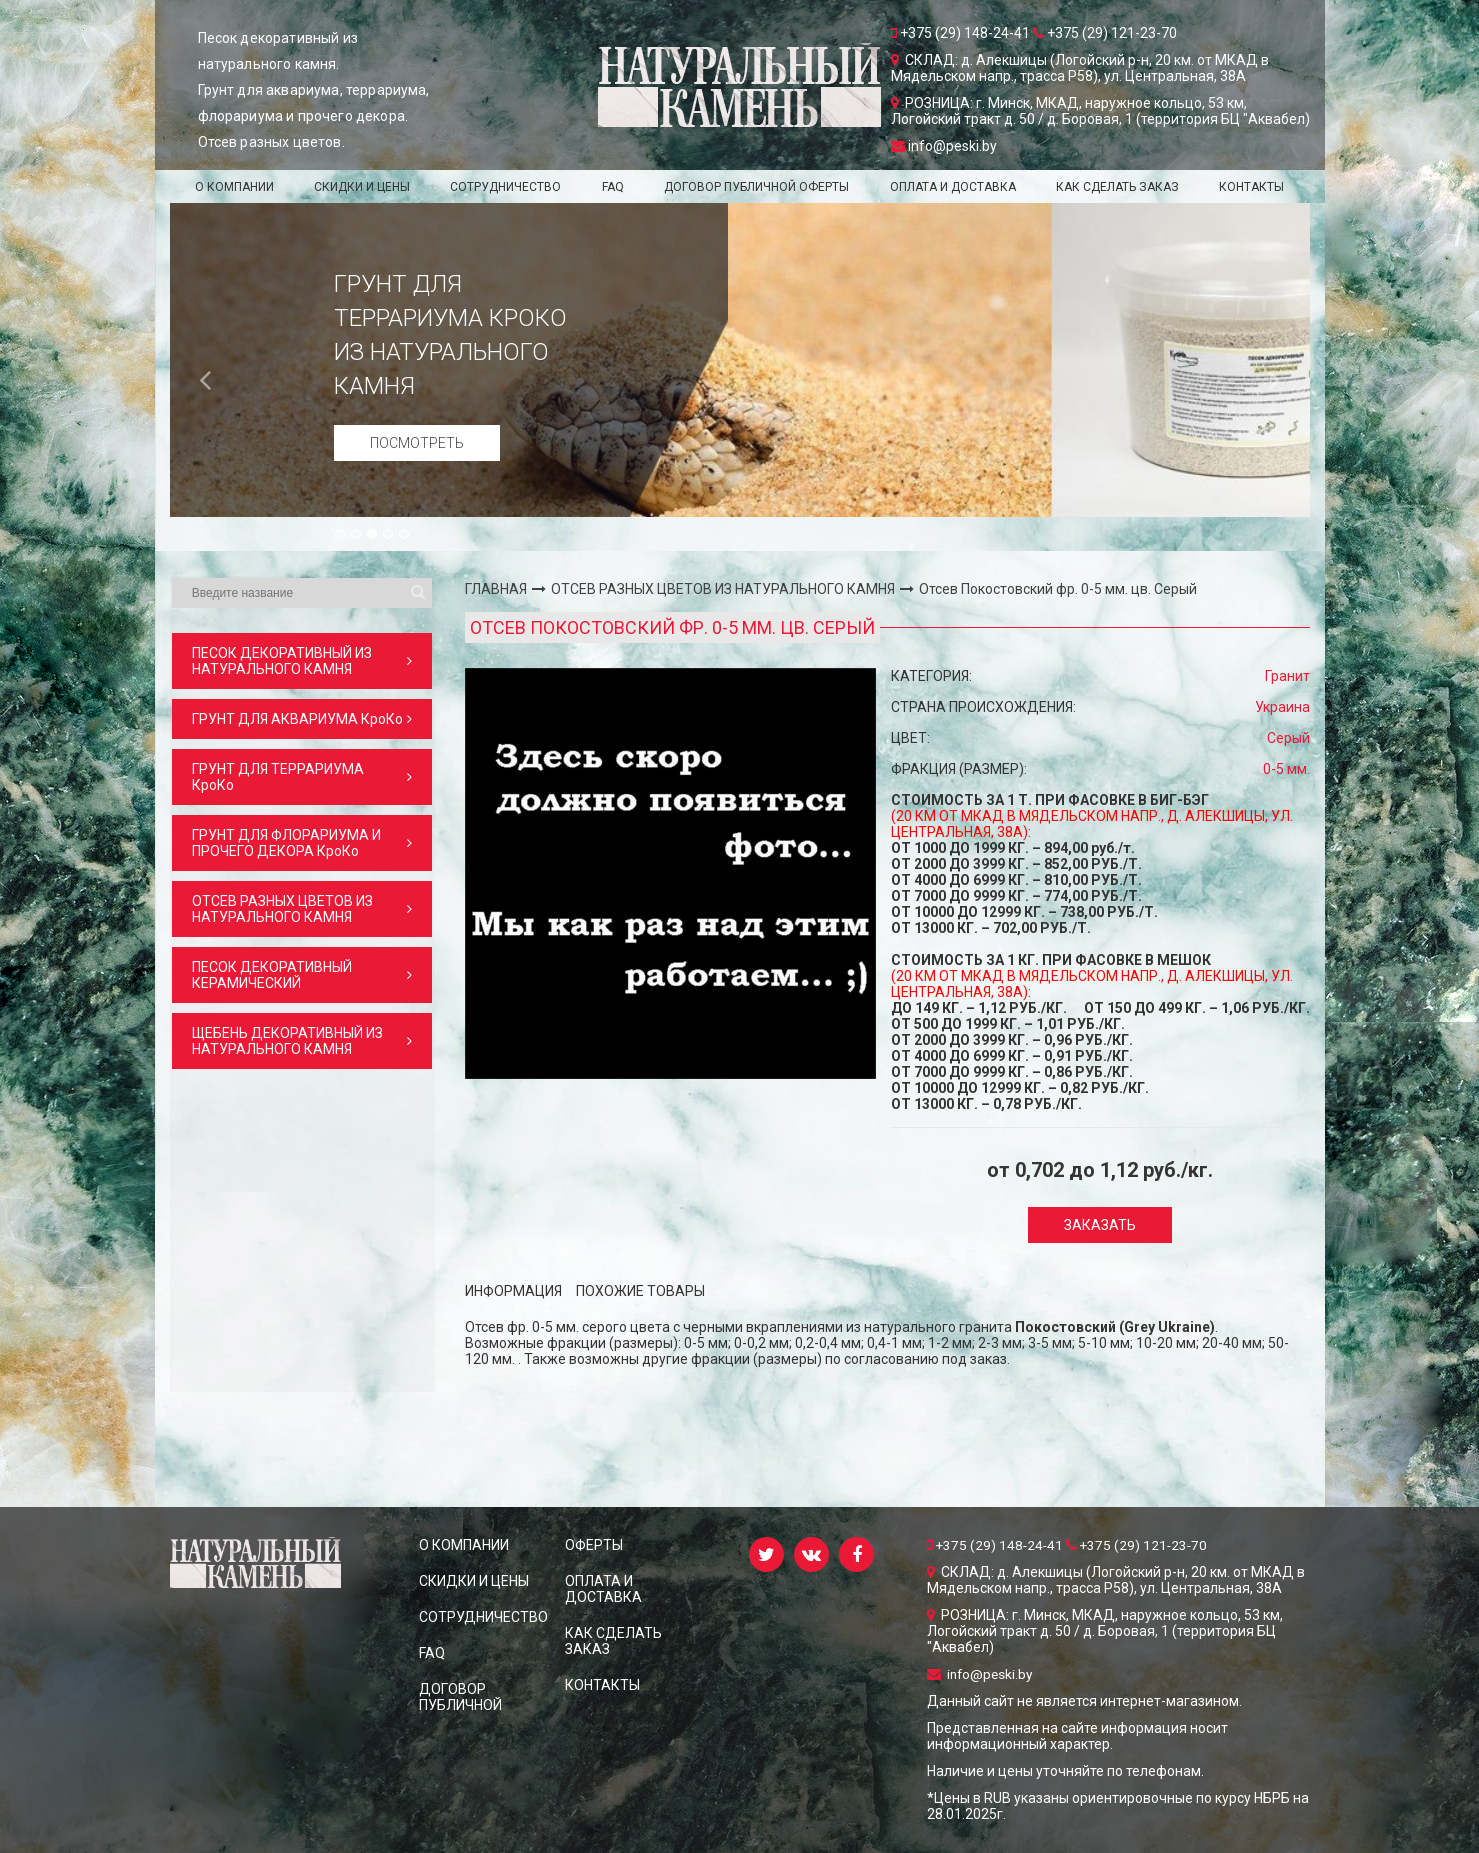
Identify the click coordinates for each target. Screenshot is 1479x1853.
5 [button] (405, 535)
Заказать (1100, 1225)
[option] (740, 360)
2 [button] (357, 535)
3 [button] (373, 535)
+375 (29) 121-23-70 (1141, 1545)
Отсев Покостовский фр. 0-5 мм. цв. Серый (1058, 589)
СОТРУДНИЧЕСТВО (505, 187)
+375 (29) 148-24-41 (998, 1545)
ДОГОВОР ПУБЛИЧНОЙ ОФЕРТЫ (756, 187)
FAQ (613, 187)
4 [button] (389, 535)
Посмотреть (417, 443)
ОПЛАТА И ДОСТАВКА (953, 187)
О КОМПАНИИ (234, 187)
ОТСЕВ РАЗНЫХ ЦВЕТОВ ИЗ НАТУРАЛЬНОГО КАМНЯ (723, 589)
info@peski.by (981, 1674)
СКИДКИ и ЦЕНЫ (362, 187)
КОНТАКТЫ (1251, 187)
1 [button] (341, 535)
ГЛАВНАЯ (496, 589)
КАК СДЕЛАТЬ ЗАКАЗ (1117, 187)
